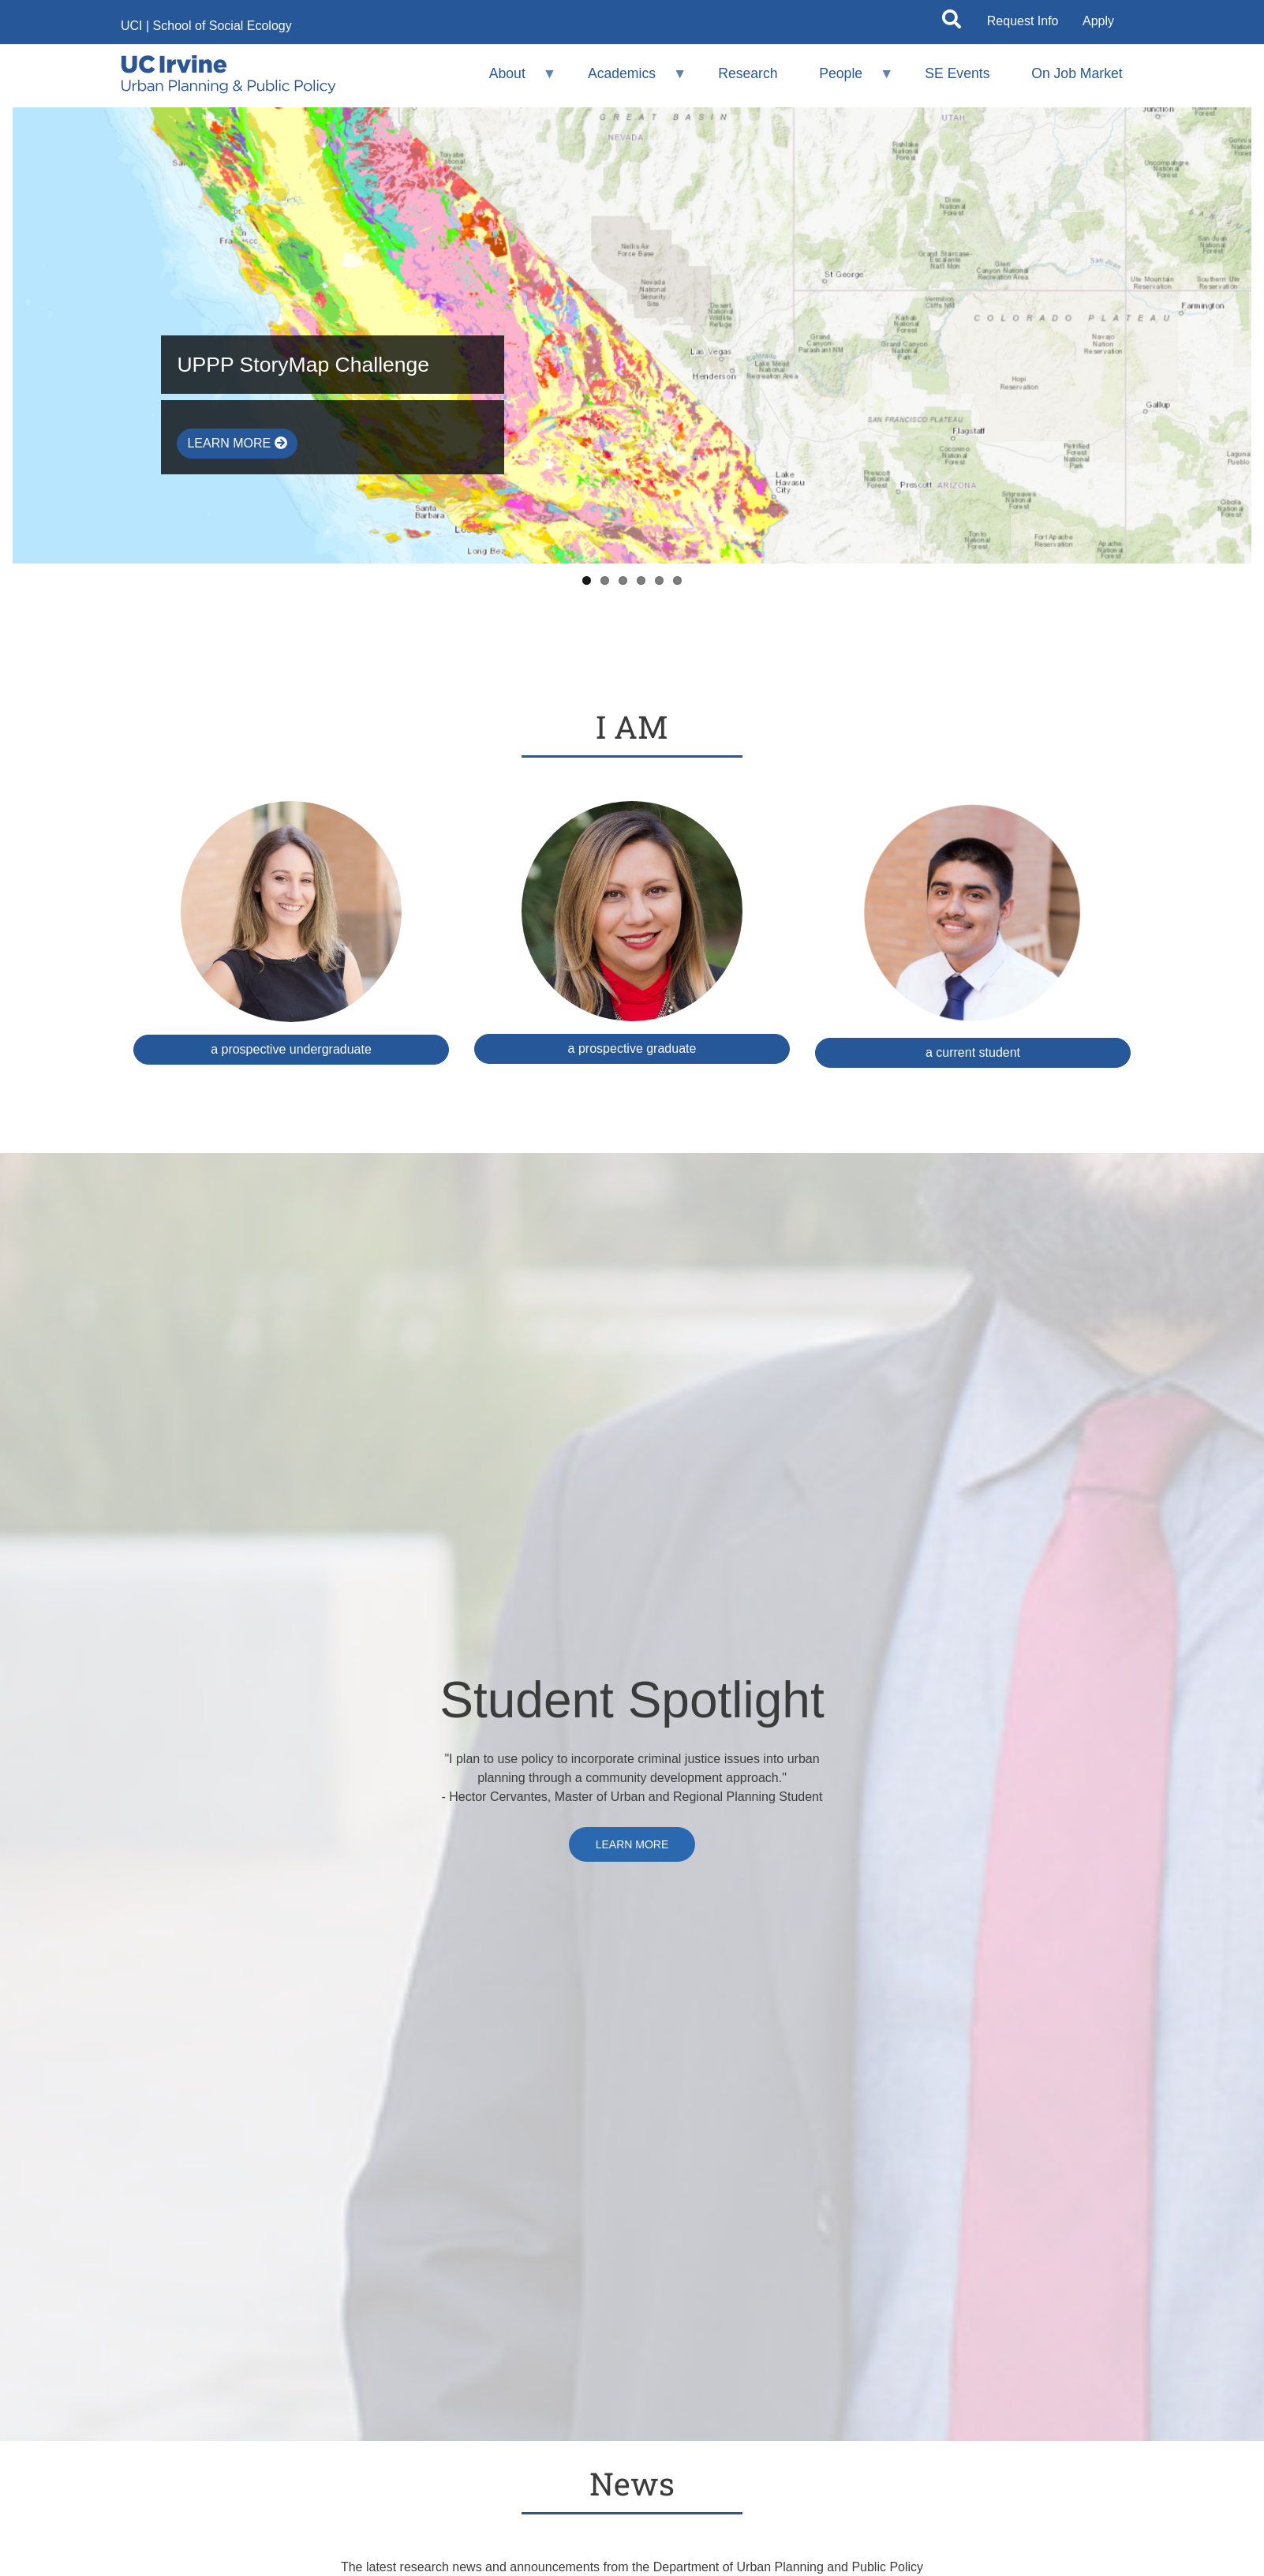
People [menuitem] (846, 80)
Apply (1098, 21)
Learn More (237, 443)
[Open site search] (951, 22)
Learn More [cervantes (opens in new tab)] (632, 1844)
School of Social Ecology (222, 25)
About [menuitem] (512, 80)
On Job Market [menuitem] (1076, 73)
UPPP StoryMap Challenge (303, 364)
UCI (132, 25)
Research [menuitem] (747, 73)
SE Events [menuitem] (957, 73)
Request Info (1023, 21)
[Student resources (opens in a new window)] (972, 934)
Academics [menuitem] (627, 80)
